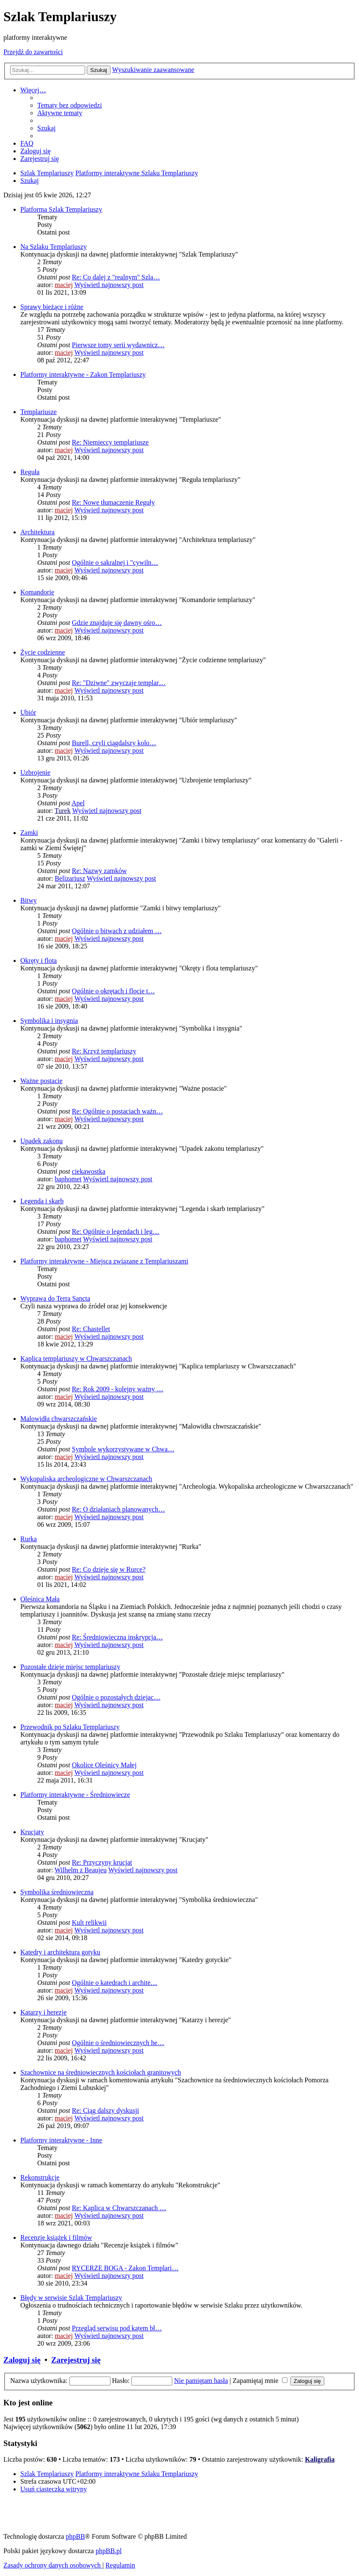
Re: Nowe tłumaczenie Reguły (113, 502)
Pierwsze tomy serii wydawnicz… (118, 344)
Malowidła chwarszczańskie (58, 1418)
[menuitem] (69, 105)
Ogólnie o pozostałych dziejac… (116, 1697)
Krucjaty (32, 1831)
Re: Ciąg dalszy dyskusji (105, 2110)
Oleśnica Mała (40, 1599)
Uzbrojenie (35, 772)
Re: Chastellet (91, 1328)
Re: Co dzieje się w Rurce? (109, 1569)
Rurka (28, 1538)
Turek (63, 810)
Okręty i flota (38, 960)
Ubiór (28, 712)
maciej (64, 284)
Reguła (29, 471)
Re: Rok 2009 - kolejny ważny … (117, 1389)
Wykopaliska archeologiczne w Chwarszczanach (86, 1478)
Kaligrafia (319, 2459)
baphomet (68, 1179)
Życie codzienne (42, 652)
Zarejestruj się (76, 2359)
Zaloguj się (22, 2359)
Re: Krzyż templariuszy (104, 1051)
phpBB (75, 2536)
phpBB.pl (109, 2550)
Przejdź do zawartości (33, 51)
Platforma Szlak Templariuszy (61, 209)
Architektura (37, 532)
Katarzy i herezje (43, 2012)
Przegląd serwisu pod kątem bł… (117, 2328)
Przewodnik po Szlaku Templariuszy (70, 1726)
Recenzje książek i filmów (56, 2237)
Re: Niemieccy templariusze (110, 442)
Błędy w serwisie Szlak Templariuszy (71, 2297)
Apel (78, 803)
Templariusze (38, 411)
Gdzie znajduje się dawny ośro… (117, 622)
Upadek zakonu (41, 1140)
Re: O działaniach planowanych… (118, 1509)
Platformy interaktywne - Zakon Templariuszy (83, 374)
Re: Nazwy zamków (99, 870)
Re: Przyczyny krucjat (102, 1862)
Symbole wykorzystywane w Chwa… (123, 1449)
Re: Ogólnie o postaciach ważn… (117, 1111)
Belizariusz (70, 878)
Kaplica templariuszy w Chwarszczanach (76, 1358)
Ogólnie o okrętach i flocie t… (113, 991)
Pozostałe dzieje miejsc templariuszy (70, 1666)
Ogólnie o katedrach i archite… (114, 1982)
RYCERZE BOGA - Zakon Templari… (125, 2268)
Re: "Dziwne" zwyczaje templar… (119, 682)
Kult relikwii (89, 1922)
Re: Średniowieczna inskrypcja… (117, 1637)
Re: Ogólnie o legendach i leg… (116, 1231)
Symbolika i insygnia (49, 1020)
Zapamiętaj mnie (260, 2380)
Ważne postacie (41, 1080)
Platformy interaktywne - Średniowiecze (75, 1794)
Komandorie (37, 592)
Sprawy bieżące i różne (51, 306)
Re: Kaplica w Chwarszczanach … (119, 2207)
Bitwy (28, 900)
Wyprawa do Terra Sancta (55, 1298)
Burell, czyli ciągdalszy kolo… (114, 742)
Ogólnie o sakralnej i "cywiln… (115, 562)
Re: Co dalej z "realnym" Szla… (116, 277)
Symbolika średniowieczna (57, 1892)
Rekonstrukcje (39, 2177)
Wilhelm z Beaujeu (81, 1870)
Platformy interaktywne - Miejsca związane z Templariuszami (104, 1261)
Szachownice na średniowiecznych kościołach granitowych (100, 2072)
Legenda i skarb (42, 1201)
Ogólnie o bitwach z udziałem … (117, 930)
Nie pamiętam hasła (201, 2380)
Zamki (29, 832)
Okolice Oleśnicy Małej (104, 1765)
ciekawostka (88, 1171)
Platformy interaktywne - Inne (61, 2140)
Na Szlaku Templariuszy (53, 246)
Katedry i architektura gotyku (60, 1952)
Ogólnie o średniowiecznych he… (118, 2042)
